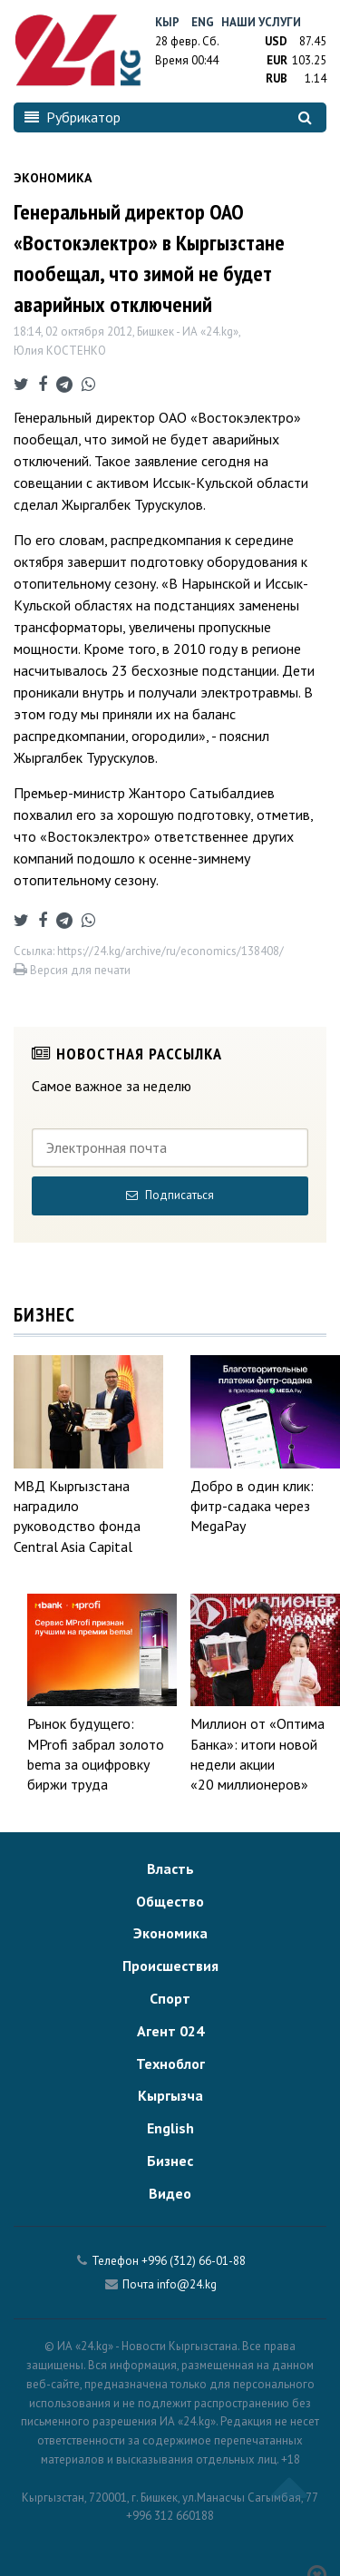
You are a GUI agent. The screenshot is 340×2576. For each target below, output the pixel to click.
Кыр (167, 22)
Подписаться (170, 1195)
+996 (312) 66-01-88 (193, 2261)
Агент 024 (170, 2031)
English (170, 2128)
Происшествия (170, 1965)
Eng (202, 22)
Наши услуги (261, 22)
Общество (170, 1901)
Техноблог (170, 2063)
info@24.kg (187, 2284)
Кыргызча (170, 2095)
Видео (170, 2193)
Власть (170, 1868)
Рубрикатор (72, 117)
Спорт (170, 1998)
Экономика (170, 1933)
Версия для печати (72, 970)
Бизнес (170, 2161)
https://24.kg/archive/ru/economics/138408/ (170, 951)
